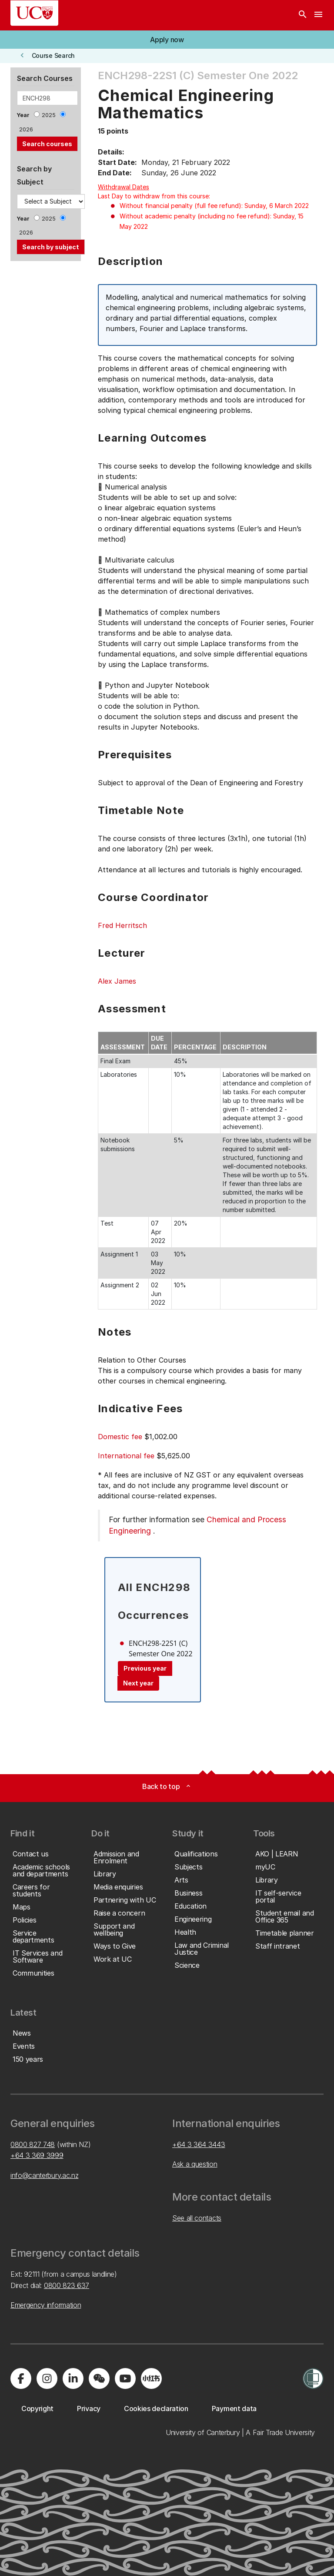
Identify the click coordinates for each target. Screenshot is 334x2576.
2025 (49, 115)
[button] (167, 39)
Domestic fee (120, 1436)
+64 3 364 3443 (198, 2144)
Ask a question (194, 2164)
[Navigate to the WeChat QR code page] (99, 2378)
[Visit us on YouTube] (125, 2378)
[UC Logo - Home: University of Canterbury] (34, 13)
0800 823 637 (66, 2285)
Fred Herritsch (122, 925)
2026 (26, 129)
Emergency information (45, 2305)
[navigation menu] (318, 15)
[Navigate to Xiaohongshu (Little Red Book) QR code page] (151, 2378)
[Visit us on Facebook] (20, 2378)
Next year (138, 1683)
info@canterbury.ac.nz (44, 2175)
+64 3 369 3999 (36, 2155)
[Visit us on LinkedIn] (73, 2378)
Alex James (117, 981)
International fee (126, 1455)
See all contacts (196, 2218)
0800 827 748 (32, 2144)
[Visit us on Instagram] (47, 2378)
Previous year (145, 1668)
